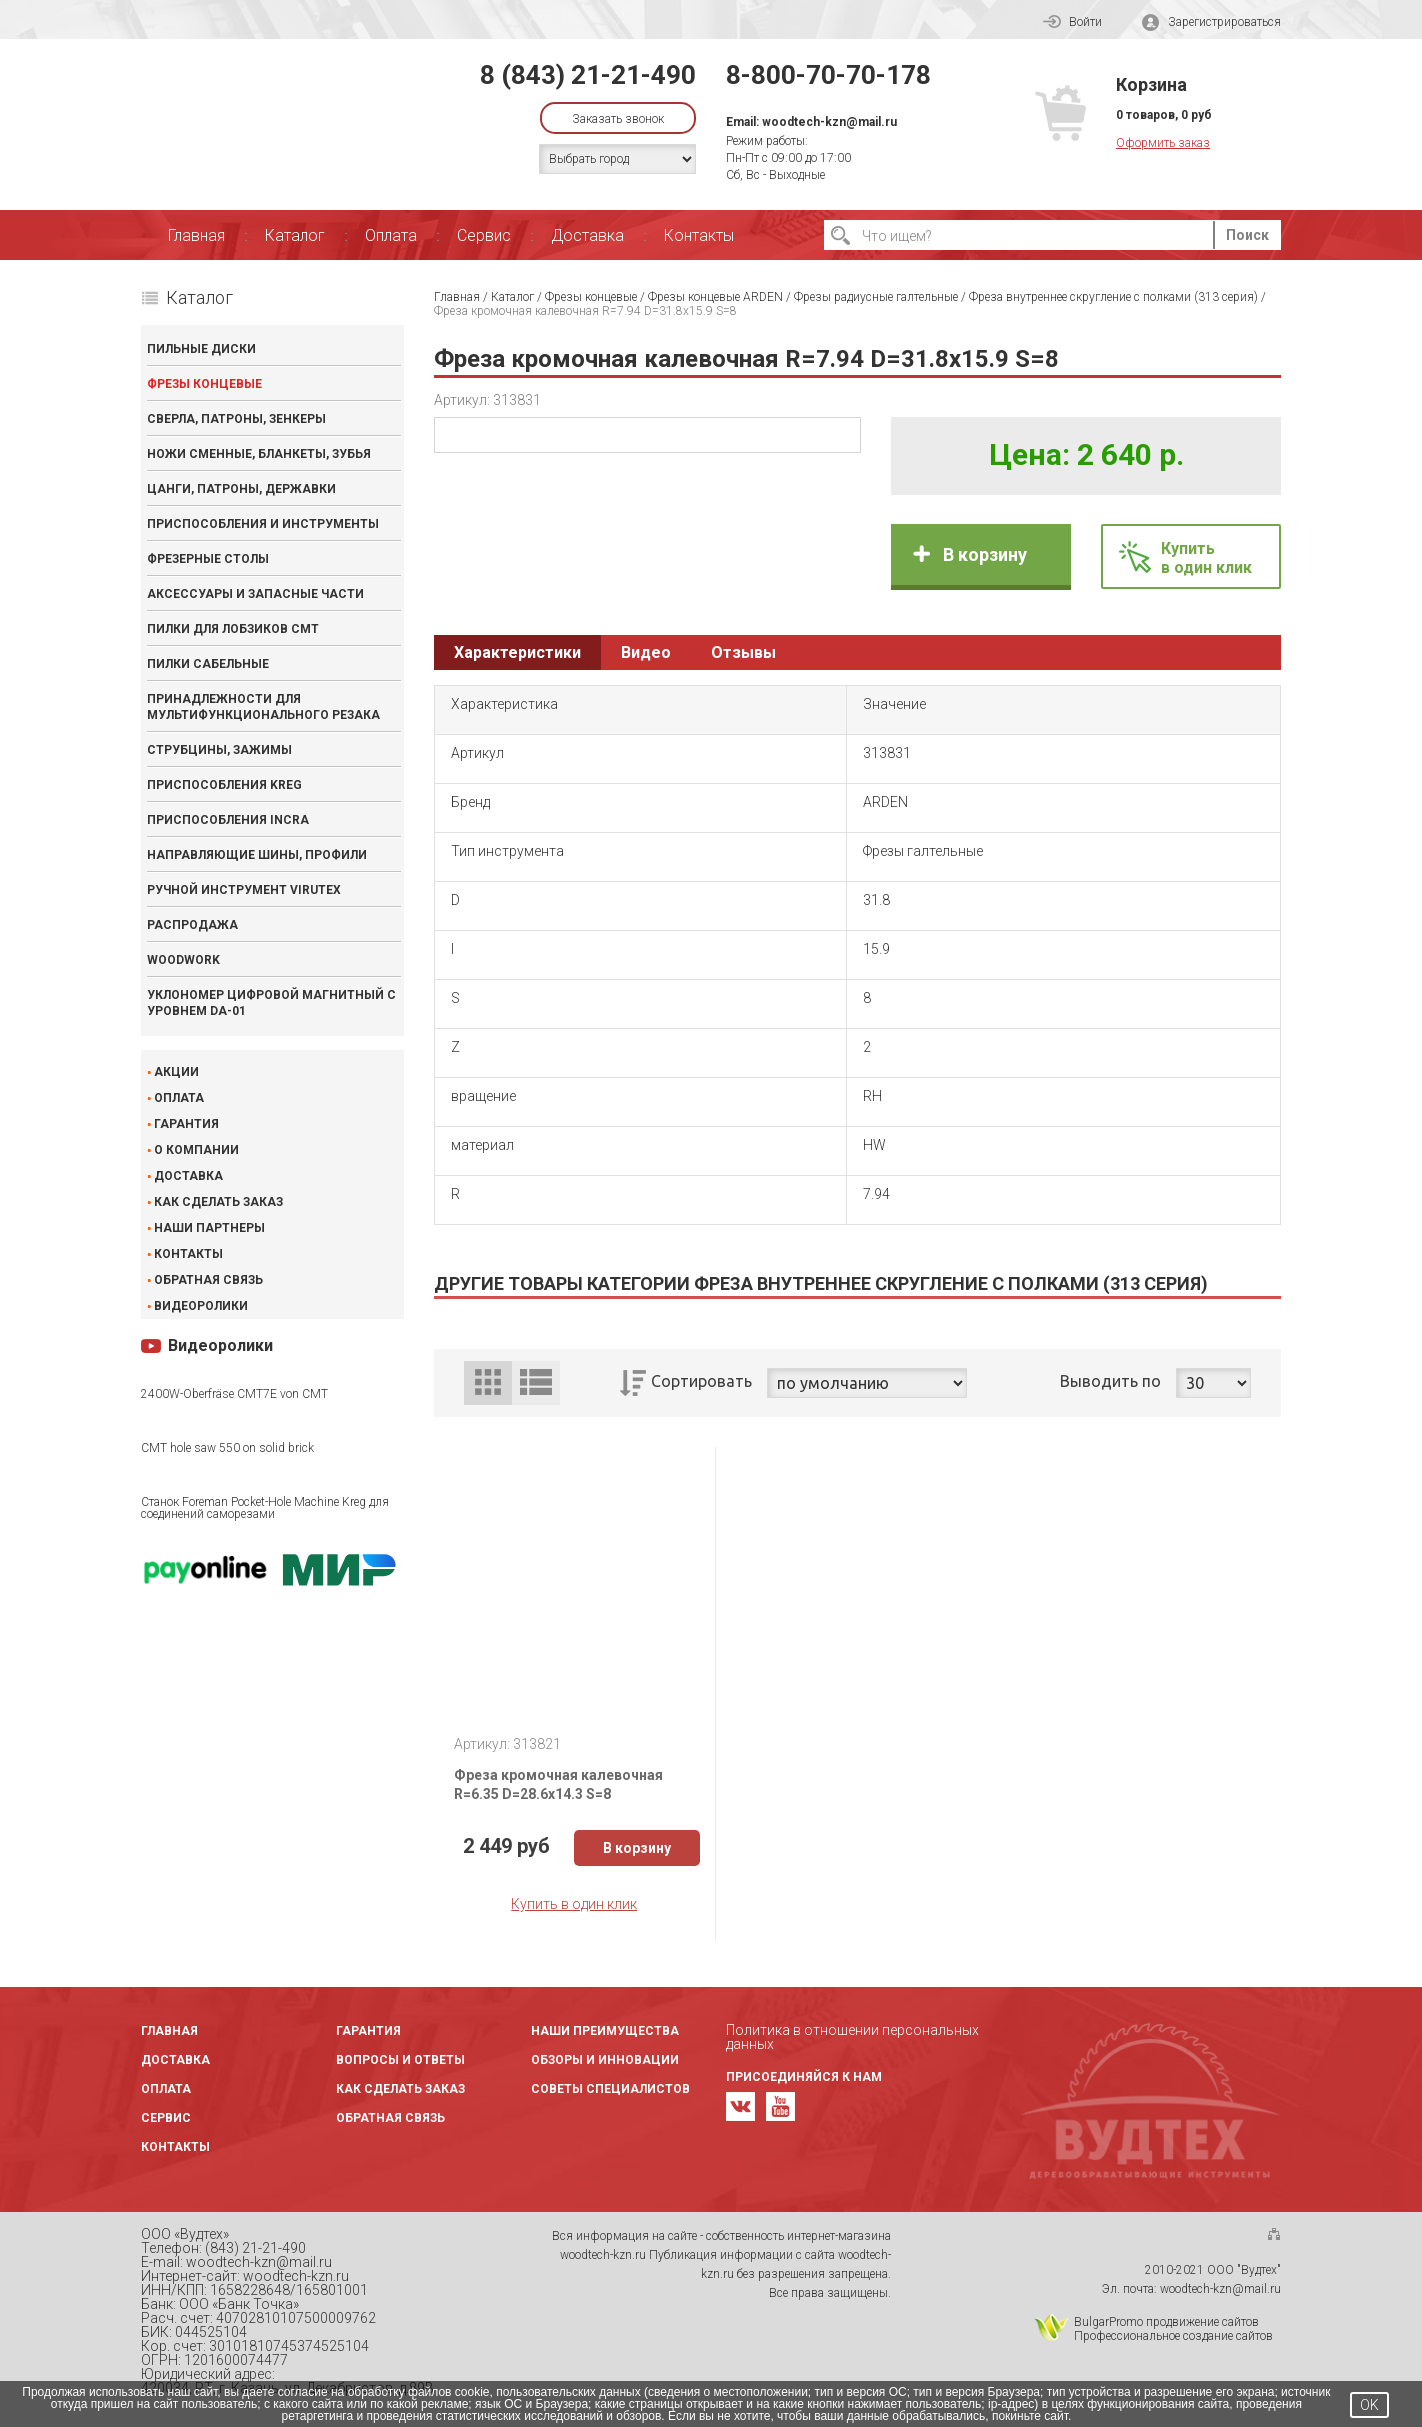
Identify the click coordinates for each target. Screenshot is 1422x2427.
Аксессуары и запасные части (255, 594)
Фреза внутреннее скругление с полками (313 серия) (1113, 297)
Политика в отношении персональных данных (852, 2037)
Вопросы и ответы (400, 2060)
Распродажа (192, 925)
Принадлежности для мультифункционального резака (263, 707)
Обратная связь (208, 1280)
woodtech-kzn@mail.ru (829, 122)
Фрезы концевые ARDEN (715, 297)
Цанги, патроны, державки (241, 489)
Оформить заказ (1163, 143)
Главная (196, 235)
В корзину (985, 554)
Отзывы (743, 652)
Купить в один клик (574, 1904)
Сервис (484, 235)
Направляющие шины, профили (257, 855)
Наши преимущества (605, 2031)
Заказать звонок (618, 119)
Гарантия (186, 1124)
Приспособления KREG (224, 785)
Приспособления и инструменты (263, 524)
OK (1369, 2405)
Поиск (1247, 235)
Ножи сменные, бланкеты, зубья (259, 454)
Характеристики (517, 652)
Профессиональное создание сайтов (1173, 2336)
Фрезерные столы (208, 559)
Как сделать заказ (218, 1202)
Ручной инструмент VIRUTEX (244, 890)
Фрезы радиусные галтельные (876, 297)
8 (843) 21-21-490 (588, 75)
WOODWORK (183, 960)
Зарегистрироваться (1211, 22)
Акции (176, 1072)
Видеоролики (201, 1306)
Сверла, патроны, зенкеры (236, 419)
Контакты (699, 235)
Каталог (295, 235)
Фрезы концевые (204, 384)
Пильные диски (201, 349)
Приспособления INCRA (228, 820)
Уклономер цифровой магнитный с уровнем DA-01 (271, 1003)
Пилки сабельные (208, 664)
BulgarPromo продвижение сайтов (1166, 2322)
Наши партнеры (209, 1228)
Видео (646, 652)
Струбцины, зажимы (219, 750)
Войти (1072, 22)
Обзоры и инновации (605, 2060)
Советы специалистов (610, 2089)
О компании (196, 1150)
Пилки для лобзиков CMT (233, 629)
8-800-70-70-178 (828, 75)
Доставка (587, 235)
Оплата (391, 235)
